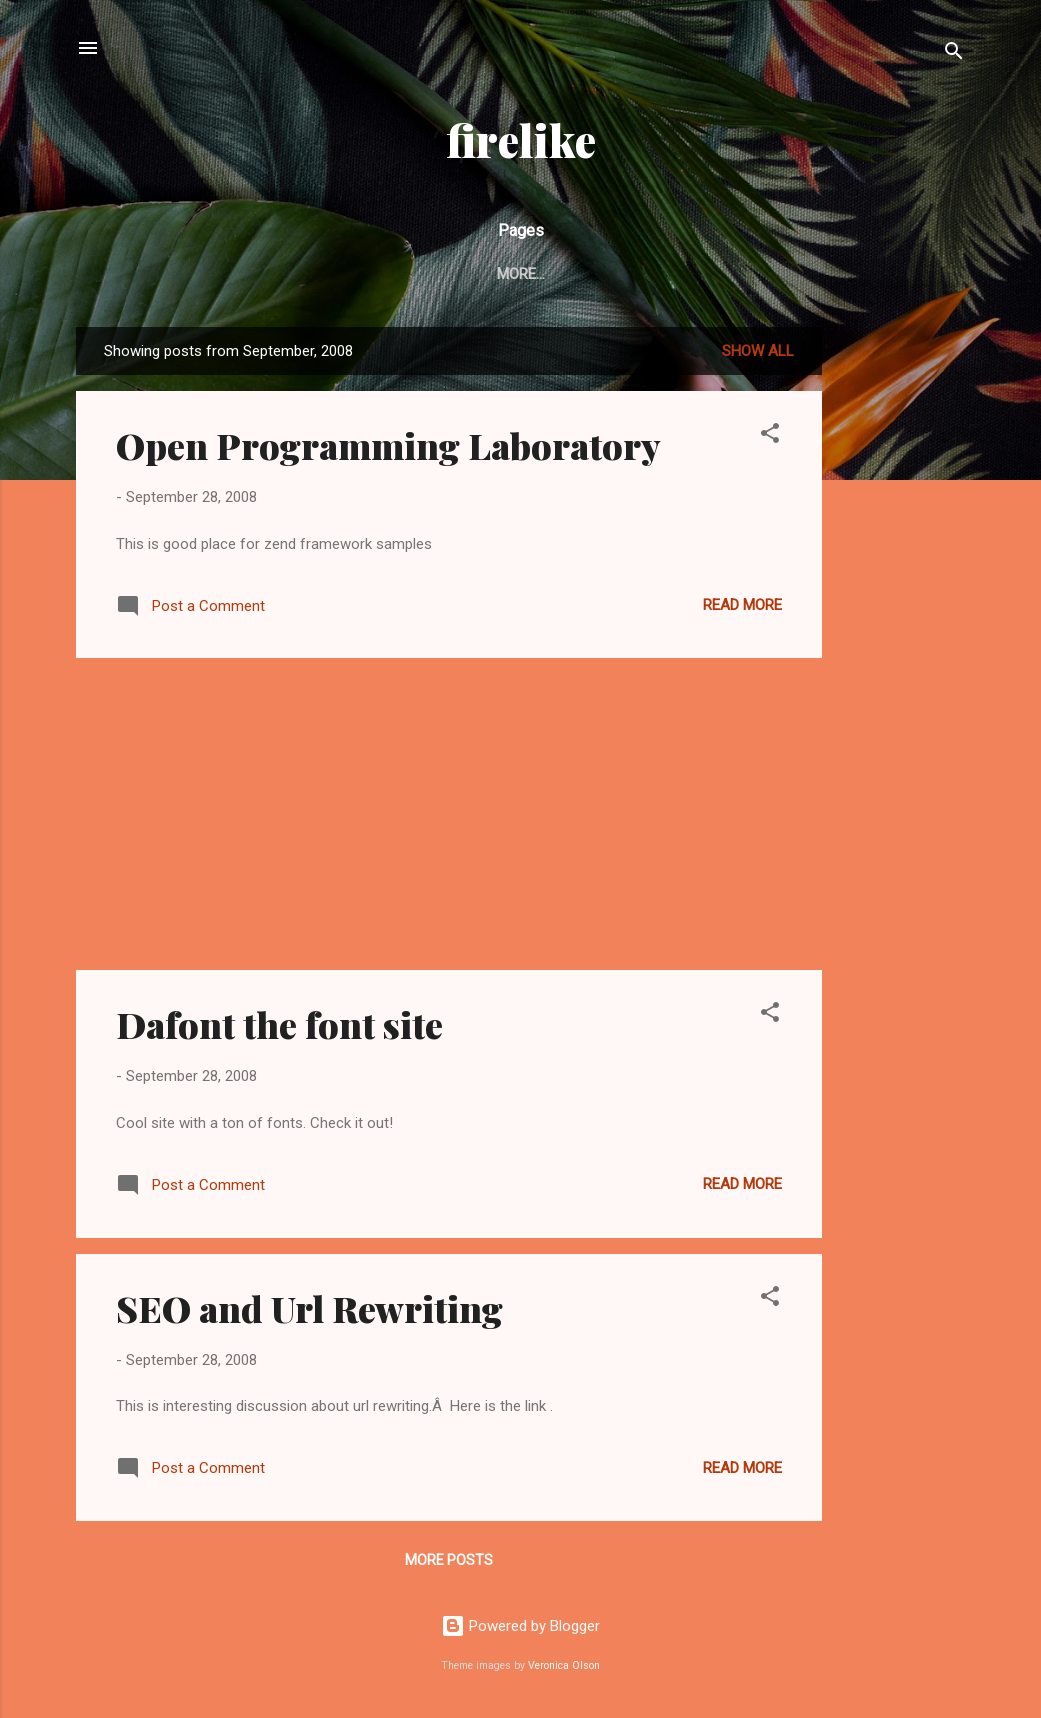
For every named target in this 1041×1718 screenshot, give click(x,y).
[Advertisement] (902, 627)
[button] (770, 436)
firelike (521, 139)
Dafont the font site (279, 1024)
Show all (758, 351)
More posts (449, 1560)
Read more (742, 605)
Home (469, 274)
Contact (558, 274)
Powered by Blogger (520, 1626)
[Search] (954, 54)
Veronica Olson (564, 1665)
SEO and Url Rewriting (309, 1308)
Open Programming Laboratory (388, 445)
